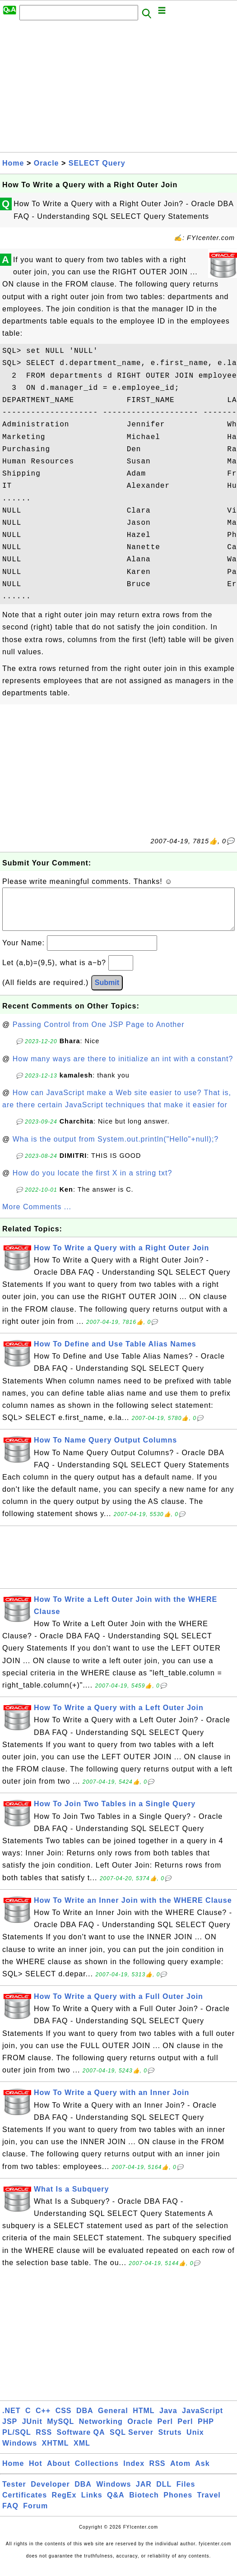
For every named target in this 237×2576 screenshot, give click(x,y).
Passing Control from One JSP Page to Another (99, 1033)
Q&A (116, 2504)
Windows (19, 2452)
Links (91, 2504)
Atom (180, 2472)
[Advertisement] (118, 89)
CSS (64, 2419)
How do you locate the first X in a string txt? (92, 1182)
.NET (11, 2419)
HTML (143, 2419)
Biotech (144, 2504)
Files (186, 2493)
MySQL (60, 2430)
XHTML (55, 2452)
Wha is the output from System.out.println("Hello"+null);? (116, 1148)
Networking (101, 2430)
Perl (165, 2430)
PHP (206, 2430)
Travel (209, 2504)
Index (133, 2472)
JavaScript (202, 2419)
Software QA (81, 2441)
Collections (97, 2472)
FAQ (10, 2515)
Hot (35, 2472)
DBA (84, 2419)
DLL (164, 2493)
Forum (35, 2515)
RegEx (64, 2504)
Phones (177, 2504)
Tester (14, 2493)
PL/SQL (16, 2441)
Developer (50, 2493)
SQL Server (131, 2441)
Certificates (24, 2504)
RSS (44, 2441)
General (113, 2419)
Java (168, 2419)
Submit (107, 991)
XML (82, 2452)
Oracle (46, 163)
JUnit (32, 2430)
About (58, 2472)
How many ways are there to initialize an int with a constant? (123, 1068)
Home (13, 163)
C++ (43, 2419)
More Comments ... (36, 1216)
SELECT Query (97, 163)
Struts (169, 2441)
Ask (202, 2472)
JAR (144, 2493)
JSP (9, 2430)
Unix (195, 2441)
